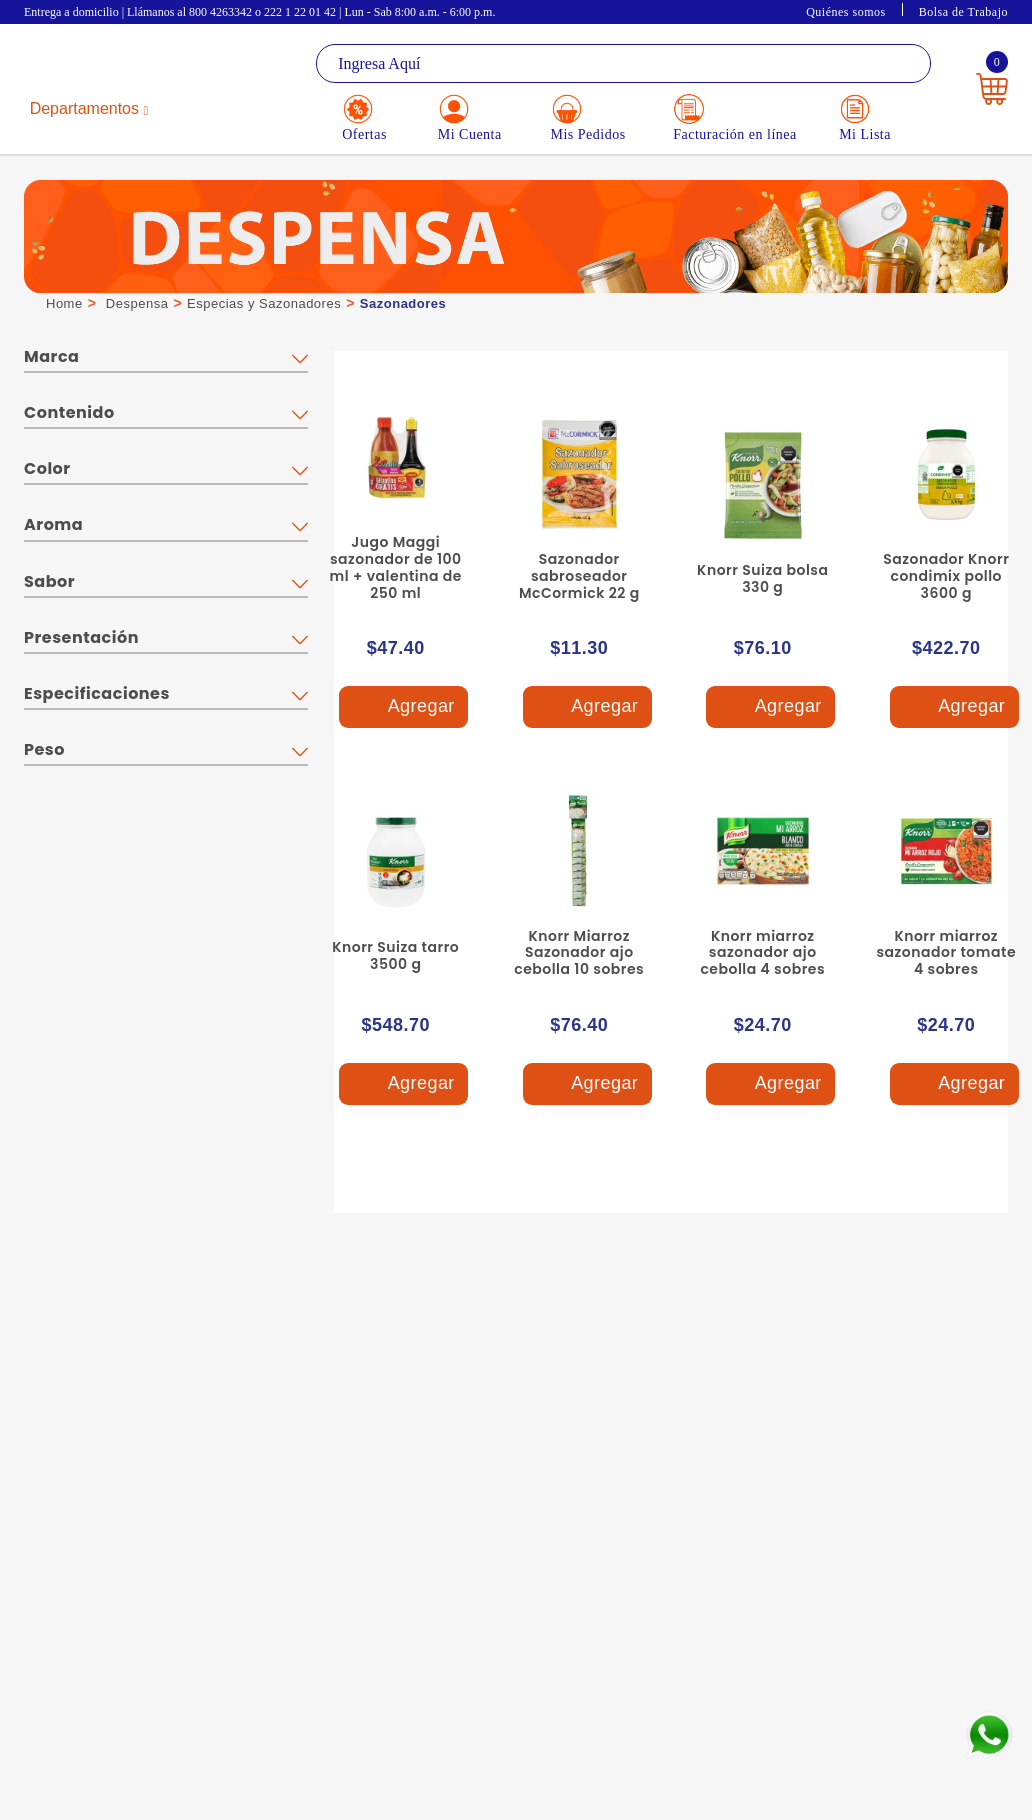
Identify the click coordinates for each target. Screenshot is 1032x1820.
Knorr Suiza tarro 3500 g (395, 955)
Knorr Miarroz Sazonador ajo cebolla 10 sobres (579, 953)
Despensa (137, 303)
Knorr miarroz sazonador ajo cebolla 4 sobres (762, 953)
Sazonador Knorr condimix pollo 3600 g (946, 576)
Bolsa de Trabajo (963, 12)
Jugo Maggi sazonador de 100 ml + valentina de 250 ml (396, 567)
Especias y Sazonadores (264, 303)
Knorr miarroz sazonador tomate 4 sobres (946, 953)
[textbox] (623, 63)
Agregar (403, 707)
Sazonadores (403, 303)
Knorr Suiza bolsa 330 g (762, 578)
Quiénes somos (846, 12)
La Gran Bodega (105, 65)
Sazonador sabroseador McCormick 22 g (579, 576)
